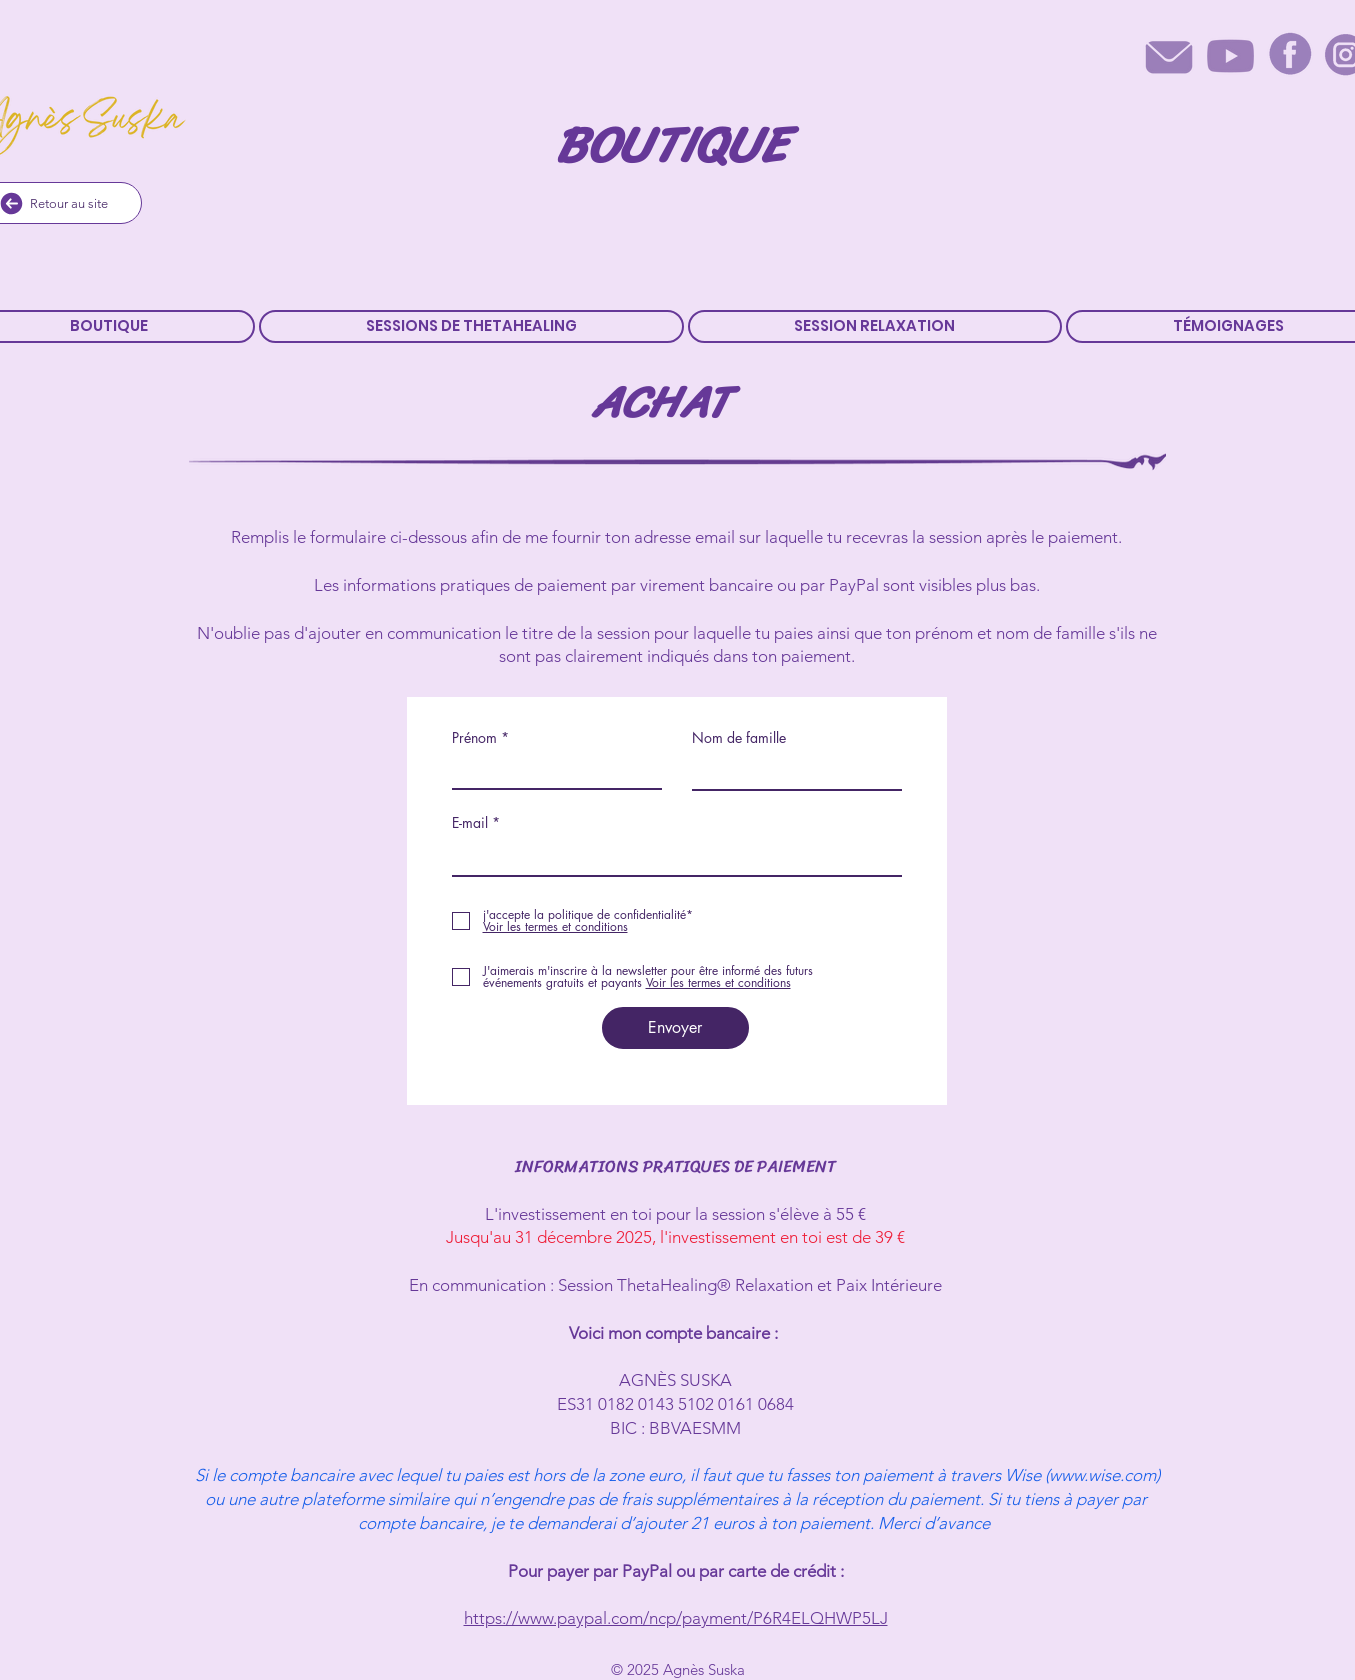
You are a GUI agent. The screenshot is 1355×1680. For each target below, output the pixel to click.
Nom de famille (739, 738)
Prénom (474, 738)
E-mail (470, 823)
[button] (471, 326)
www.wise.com (1102, 1475)
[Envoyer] (675, 1028)
